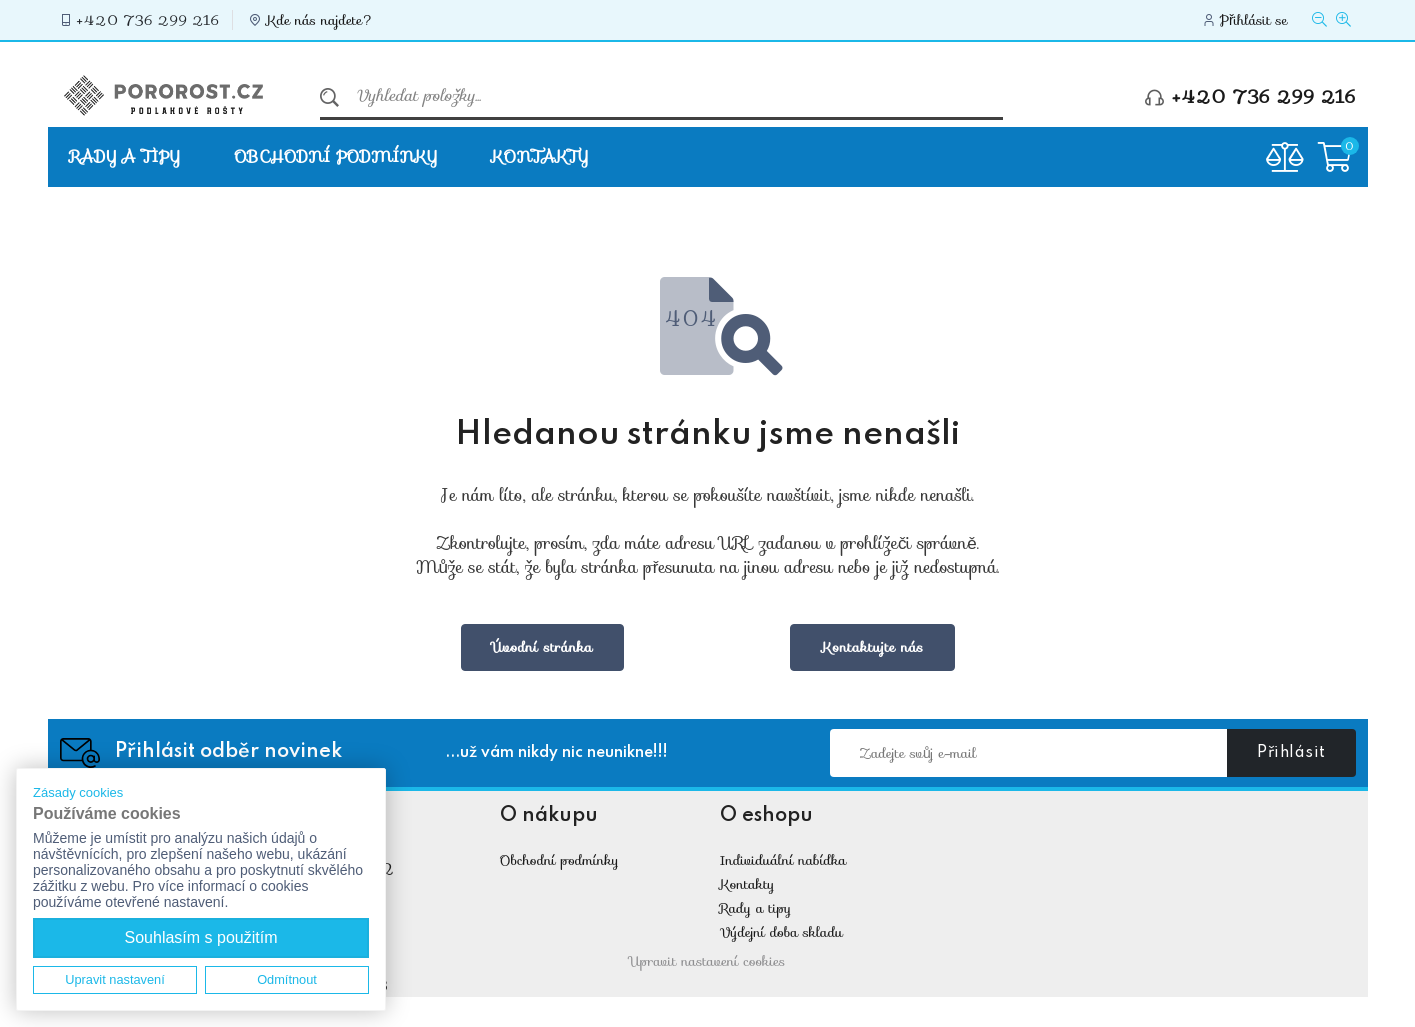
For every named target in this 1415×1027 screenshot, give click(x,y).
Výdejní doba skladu (781, 932)
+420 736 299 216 (148, 20)
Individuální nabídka (783, 860)
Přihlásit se (1254, 20)
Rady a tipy (125, 156)
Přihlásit (1291, 753)
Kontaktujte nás (872, 647)
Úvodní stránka (542, 647)
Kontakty (539, 156)
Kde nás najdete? (320, 20)
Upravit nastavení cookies (708, 961)
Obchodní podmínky (335, 156)
